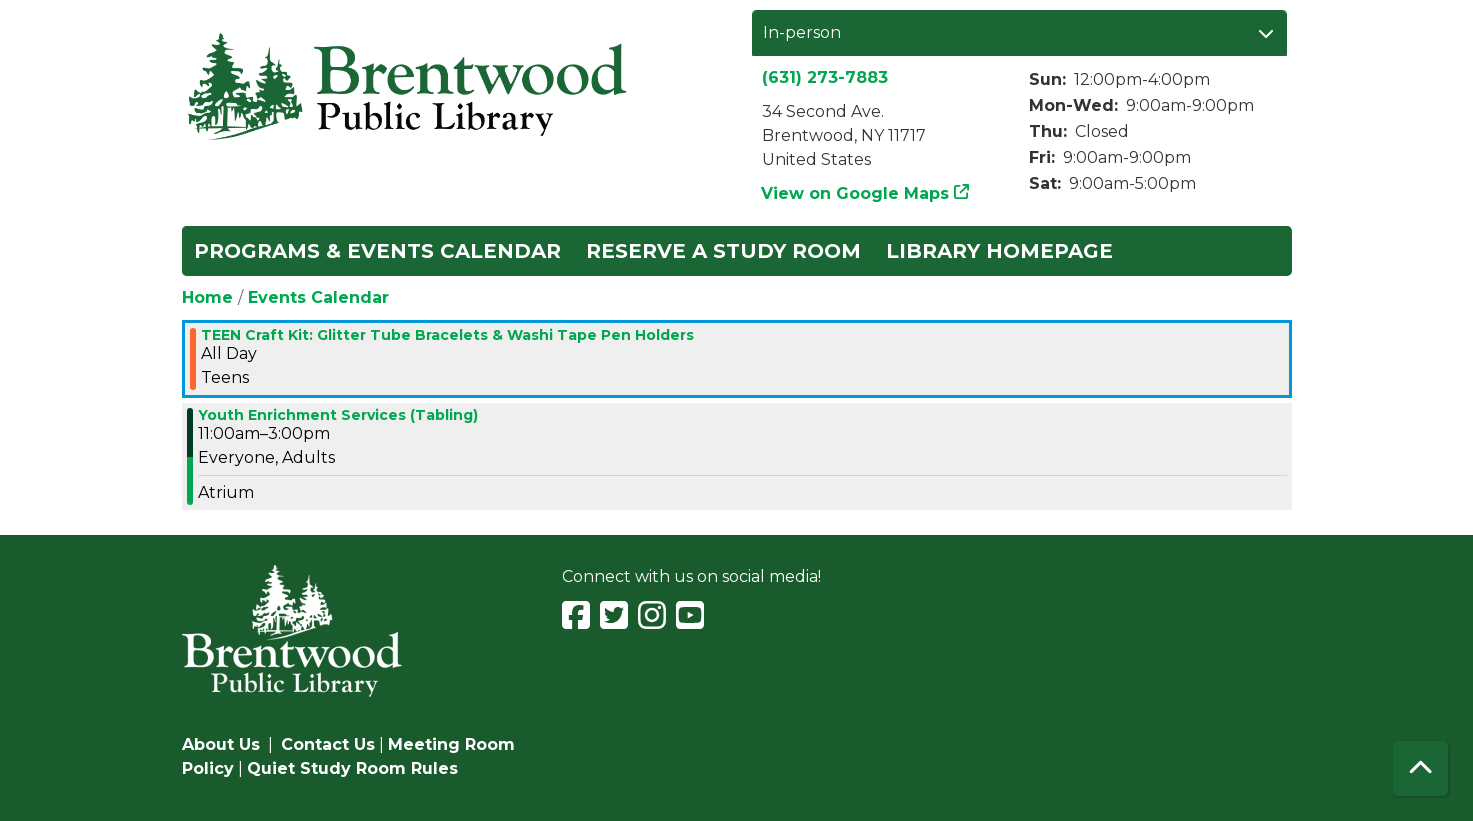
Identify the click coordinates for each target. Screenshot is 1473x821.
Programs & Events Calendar (377, 251)
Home (207, 297)
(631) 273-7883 (825, 77)
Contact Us (328, 744)
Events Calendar (318, 297)
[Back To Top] (1420, 768)
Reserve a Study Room (723, 251)
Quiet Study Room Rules (352, 768)
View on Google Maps (855, 193)
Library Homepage (999, 251)
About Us (221, 744)
